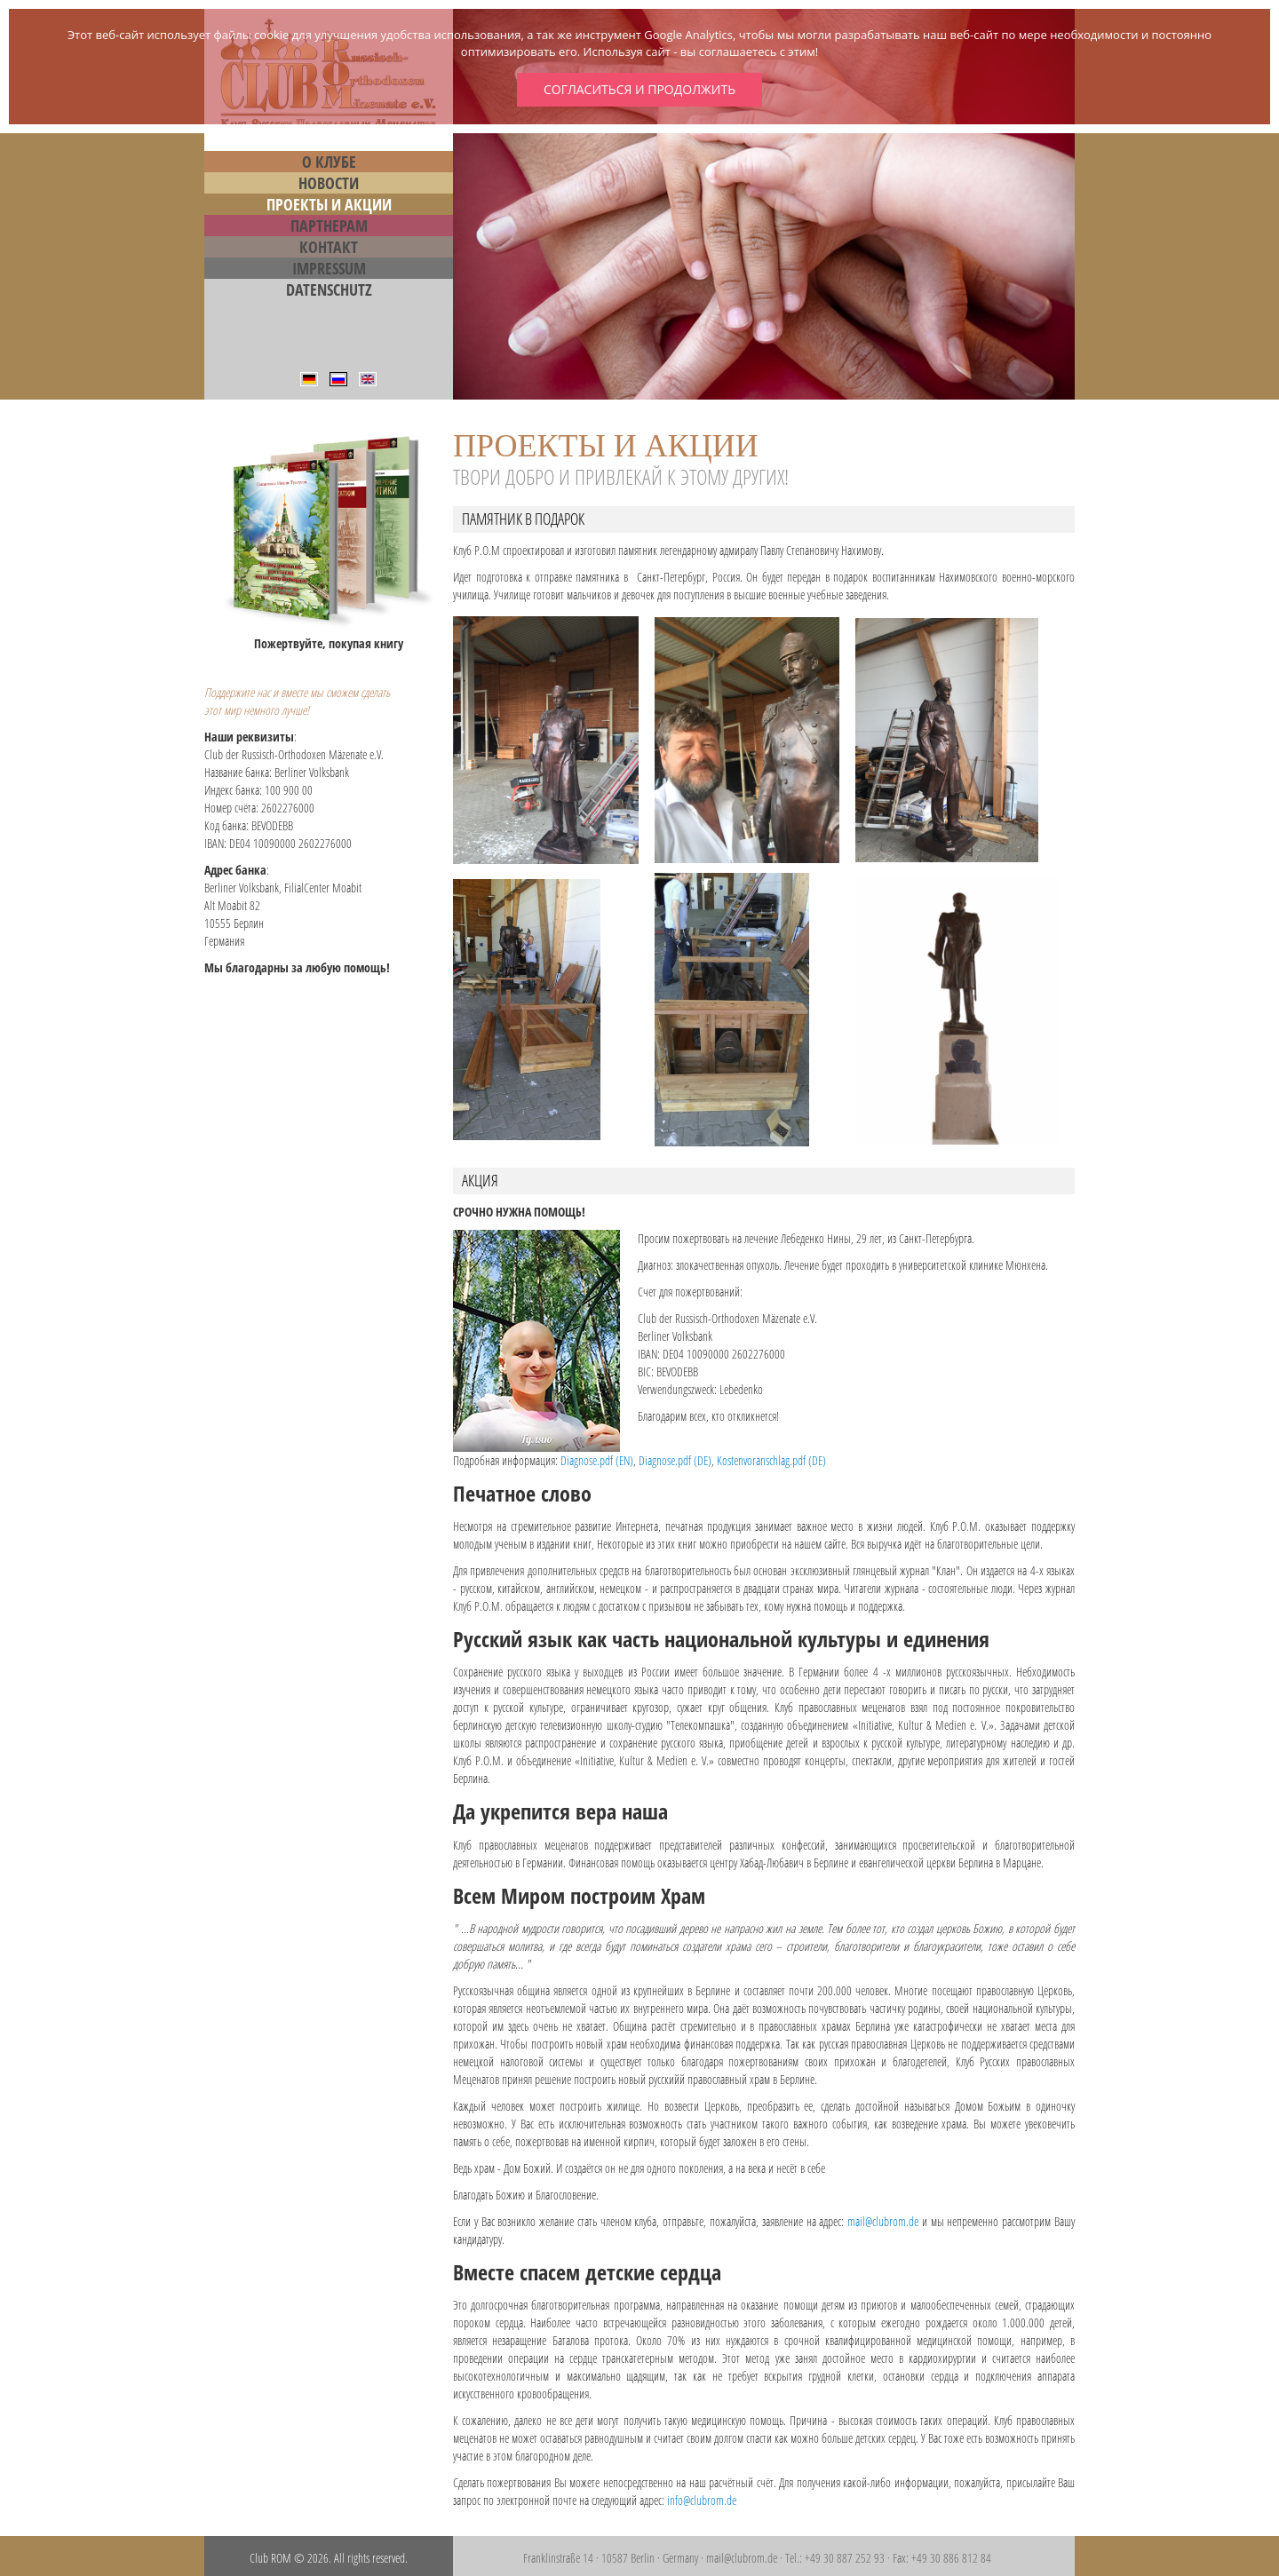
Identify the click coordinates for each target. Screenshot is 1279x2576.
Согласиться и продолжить (639, 89)
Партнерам (329, 225)
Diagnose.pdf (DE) (675, 1460)
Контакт (328, 247)
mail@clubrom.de (882, 2221)
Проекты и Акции (329, 204)
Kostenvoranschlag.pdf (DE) (771, 1460)
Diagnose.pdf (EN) (596, 1460)
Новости (328, 183)
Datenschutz (329, 289)
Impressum (329, 268)
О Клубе (329, 161)
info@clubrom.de (701, 2500)
